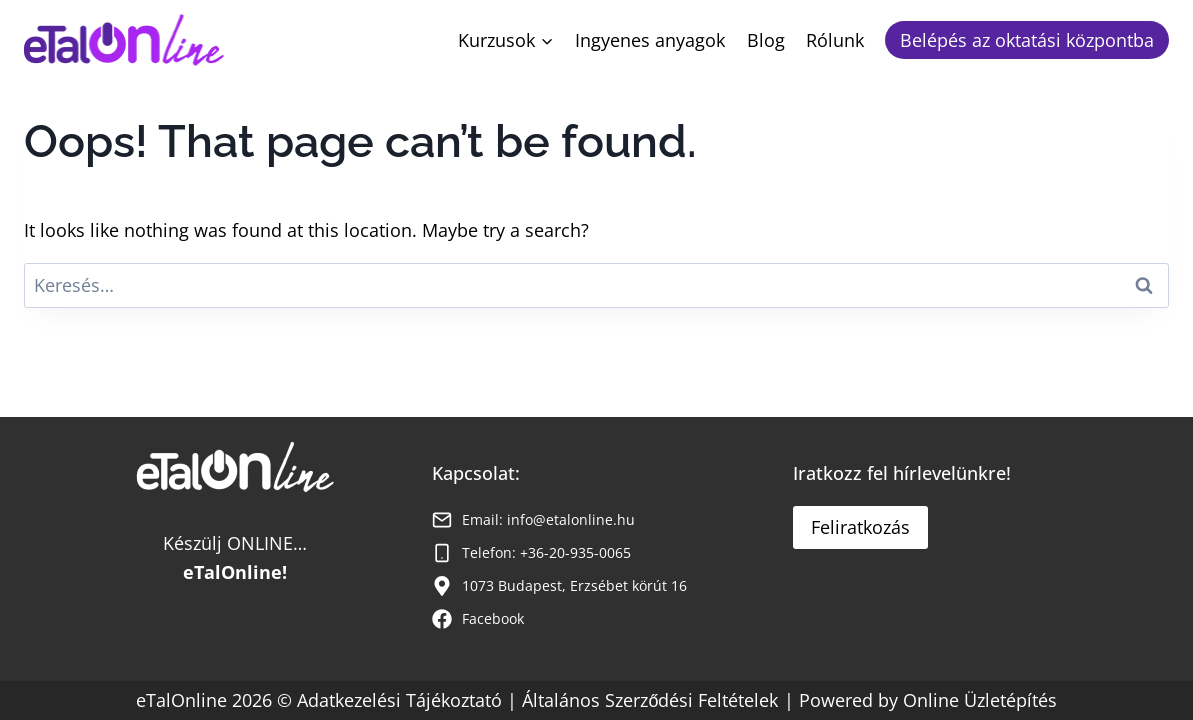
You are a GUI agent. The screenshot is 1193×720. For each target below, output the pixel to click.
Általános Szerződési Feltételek (650, 700)
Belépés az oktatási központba (1027, 40)
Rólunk (835, 40)
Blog (766, 40)
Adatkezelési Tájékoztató (402, 700)
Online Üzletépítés (980, 700)
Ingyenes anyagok (650, 40)
